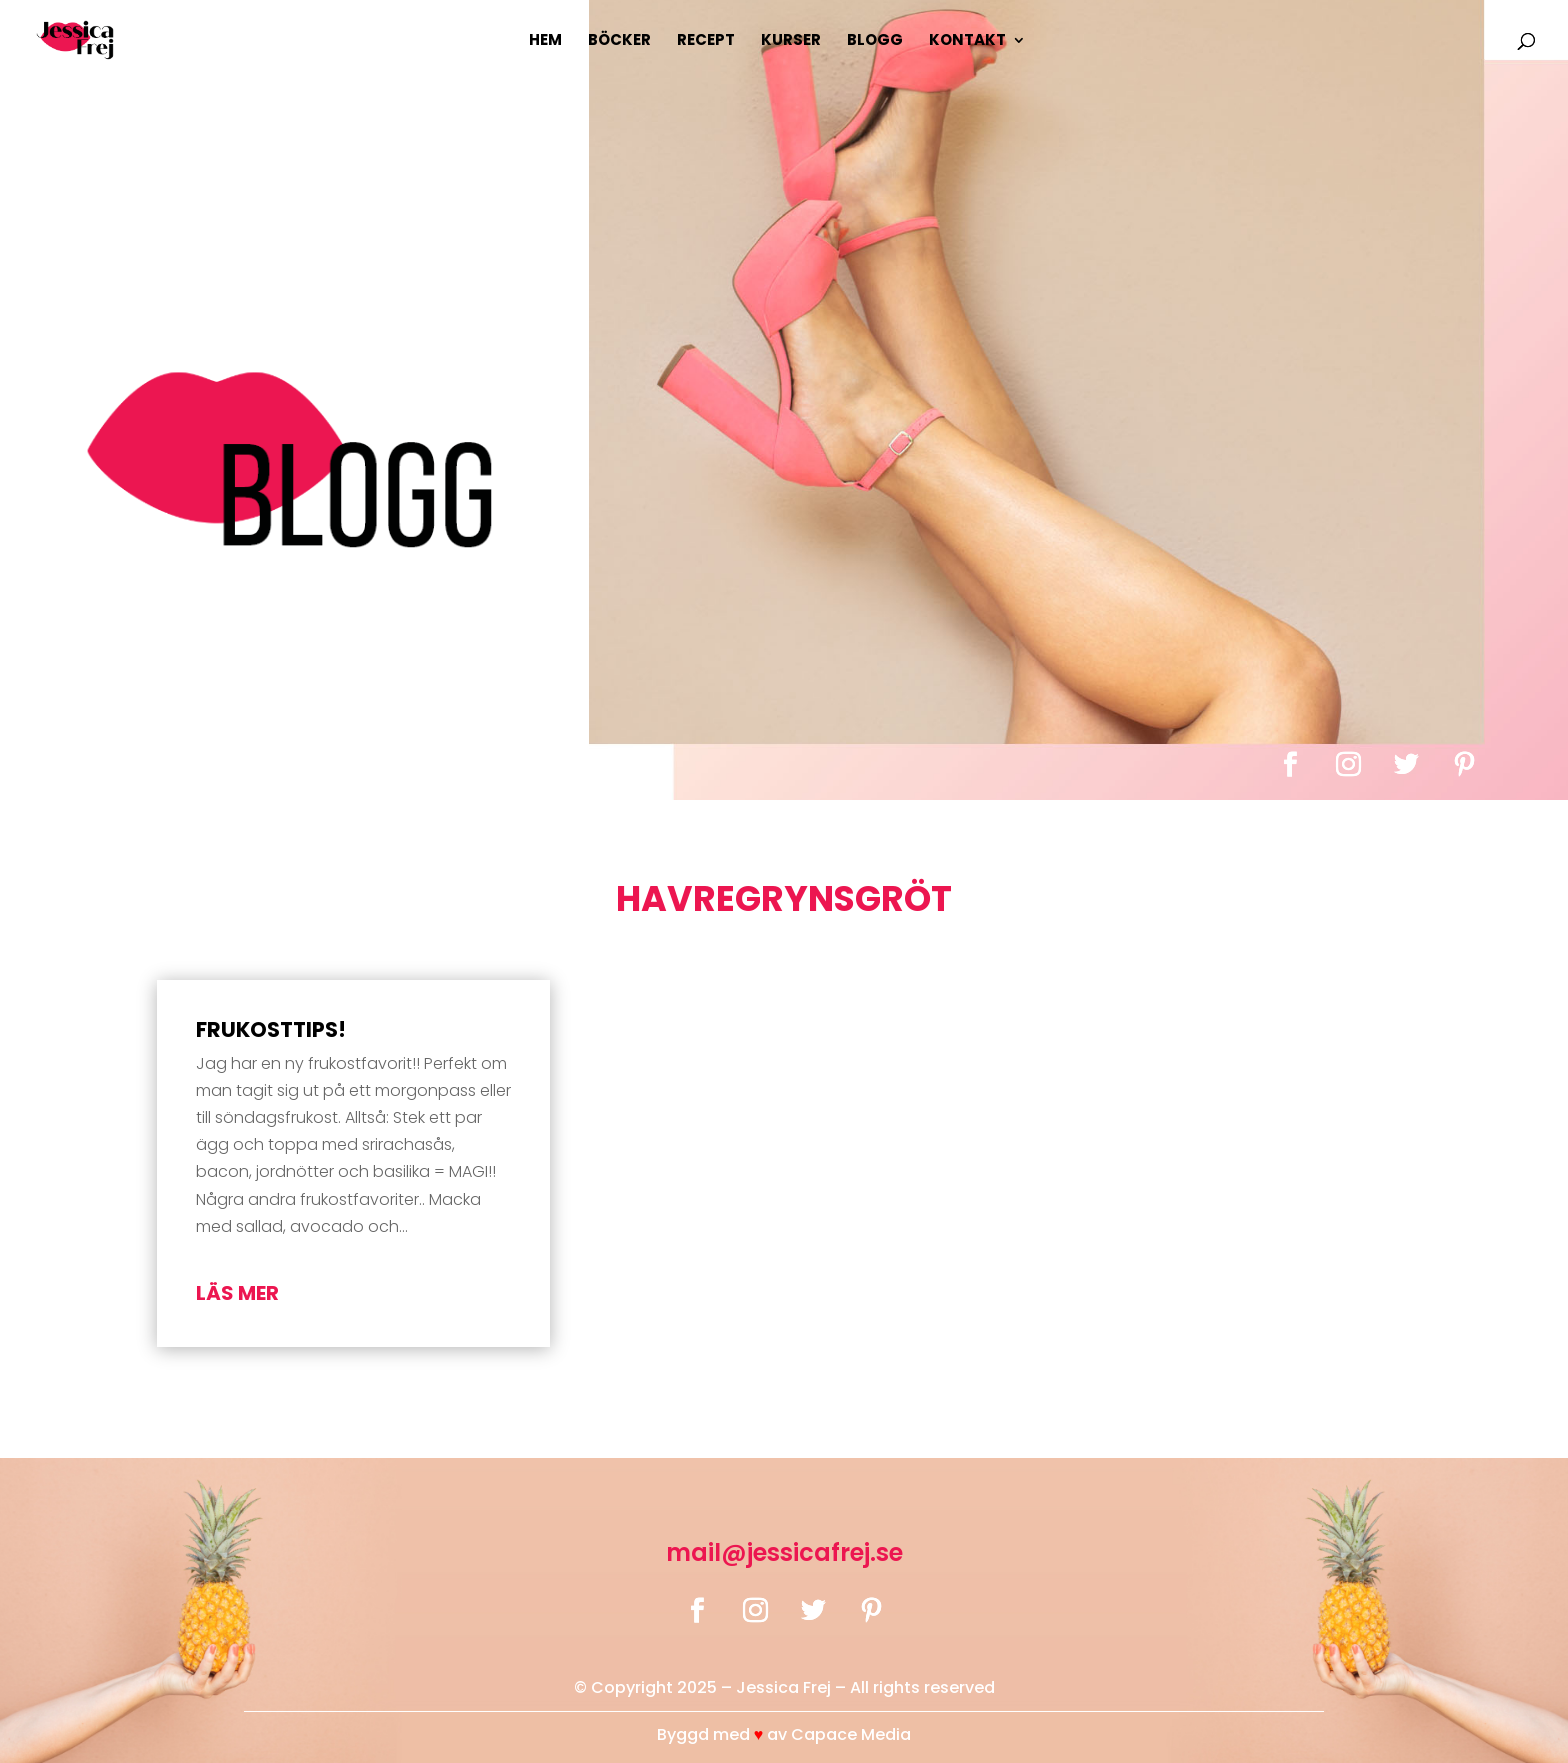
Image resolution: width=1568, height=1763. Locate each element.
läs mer (237, 1293)
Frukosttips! (271, 1029)
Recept (706, 41)
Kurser (791, 41)
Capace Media (851, 1734)
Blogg (875, 41)
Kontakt (967, 41)
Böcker (619, 41)
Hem (545, 41)
